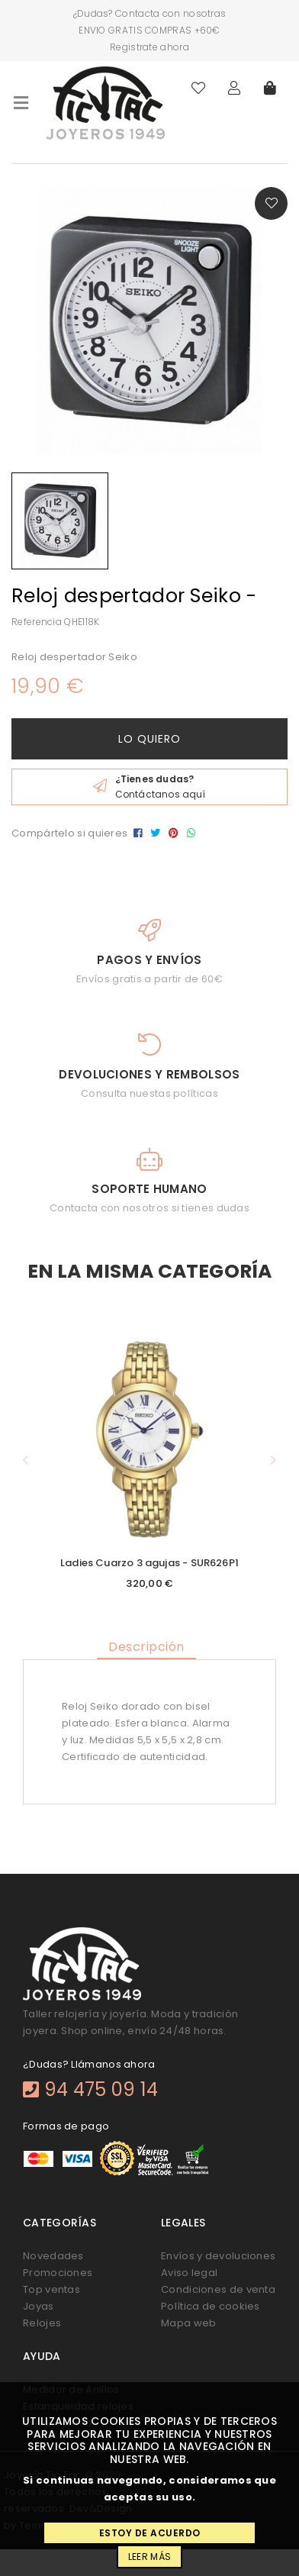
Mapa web (188, 2323)
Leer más (149, 2556)
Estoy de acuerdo (150, 2532)
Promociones (57, 2272)
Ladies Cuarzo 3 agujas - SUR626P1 (149, 1563)
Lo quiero (149, 738)
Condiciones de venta (218, 2289)
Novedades (53, 2256)
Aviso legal (189, 2272)
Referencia (36, 621)
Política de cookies (210, 2306)
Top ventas (51, 2289)
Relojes (42, 2323)
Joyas (38, 2306)
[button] (25, 1460)
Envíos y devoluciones (218, 2256)
